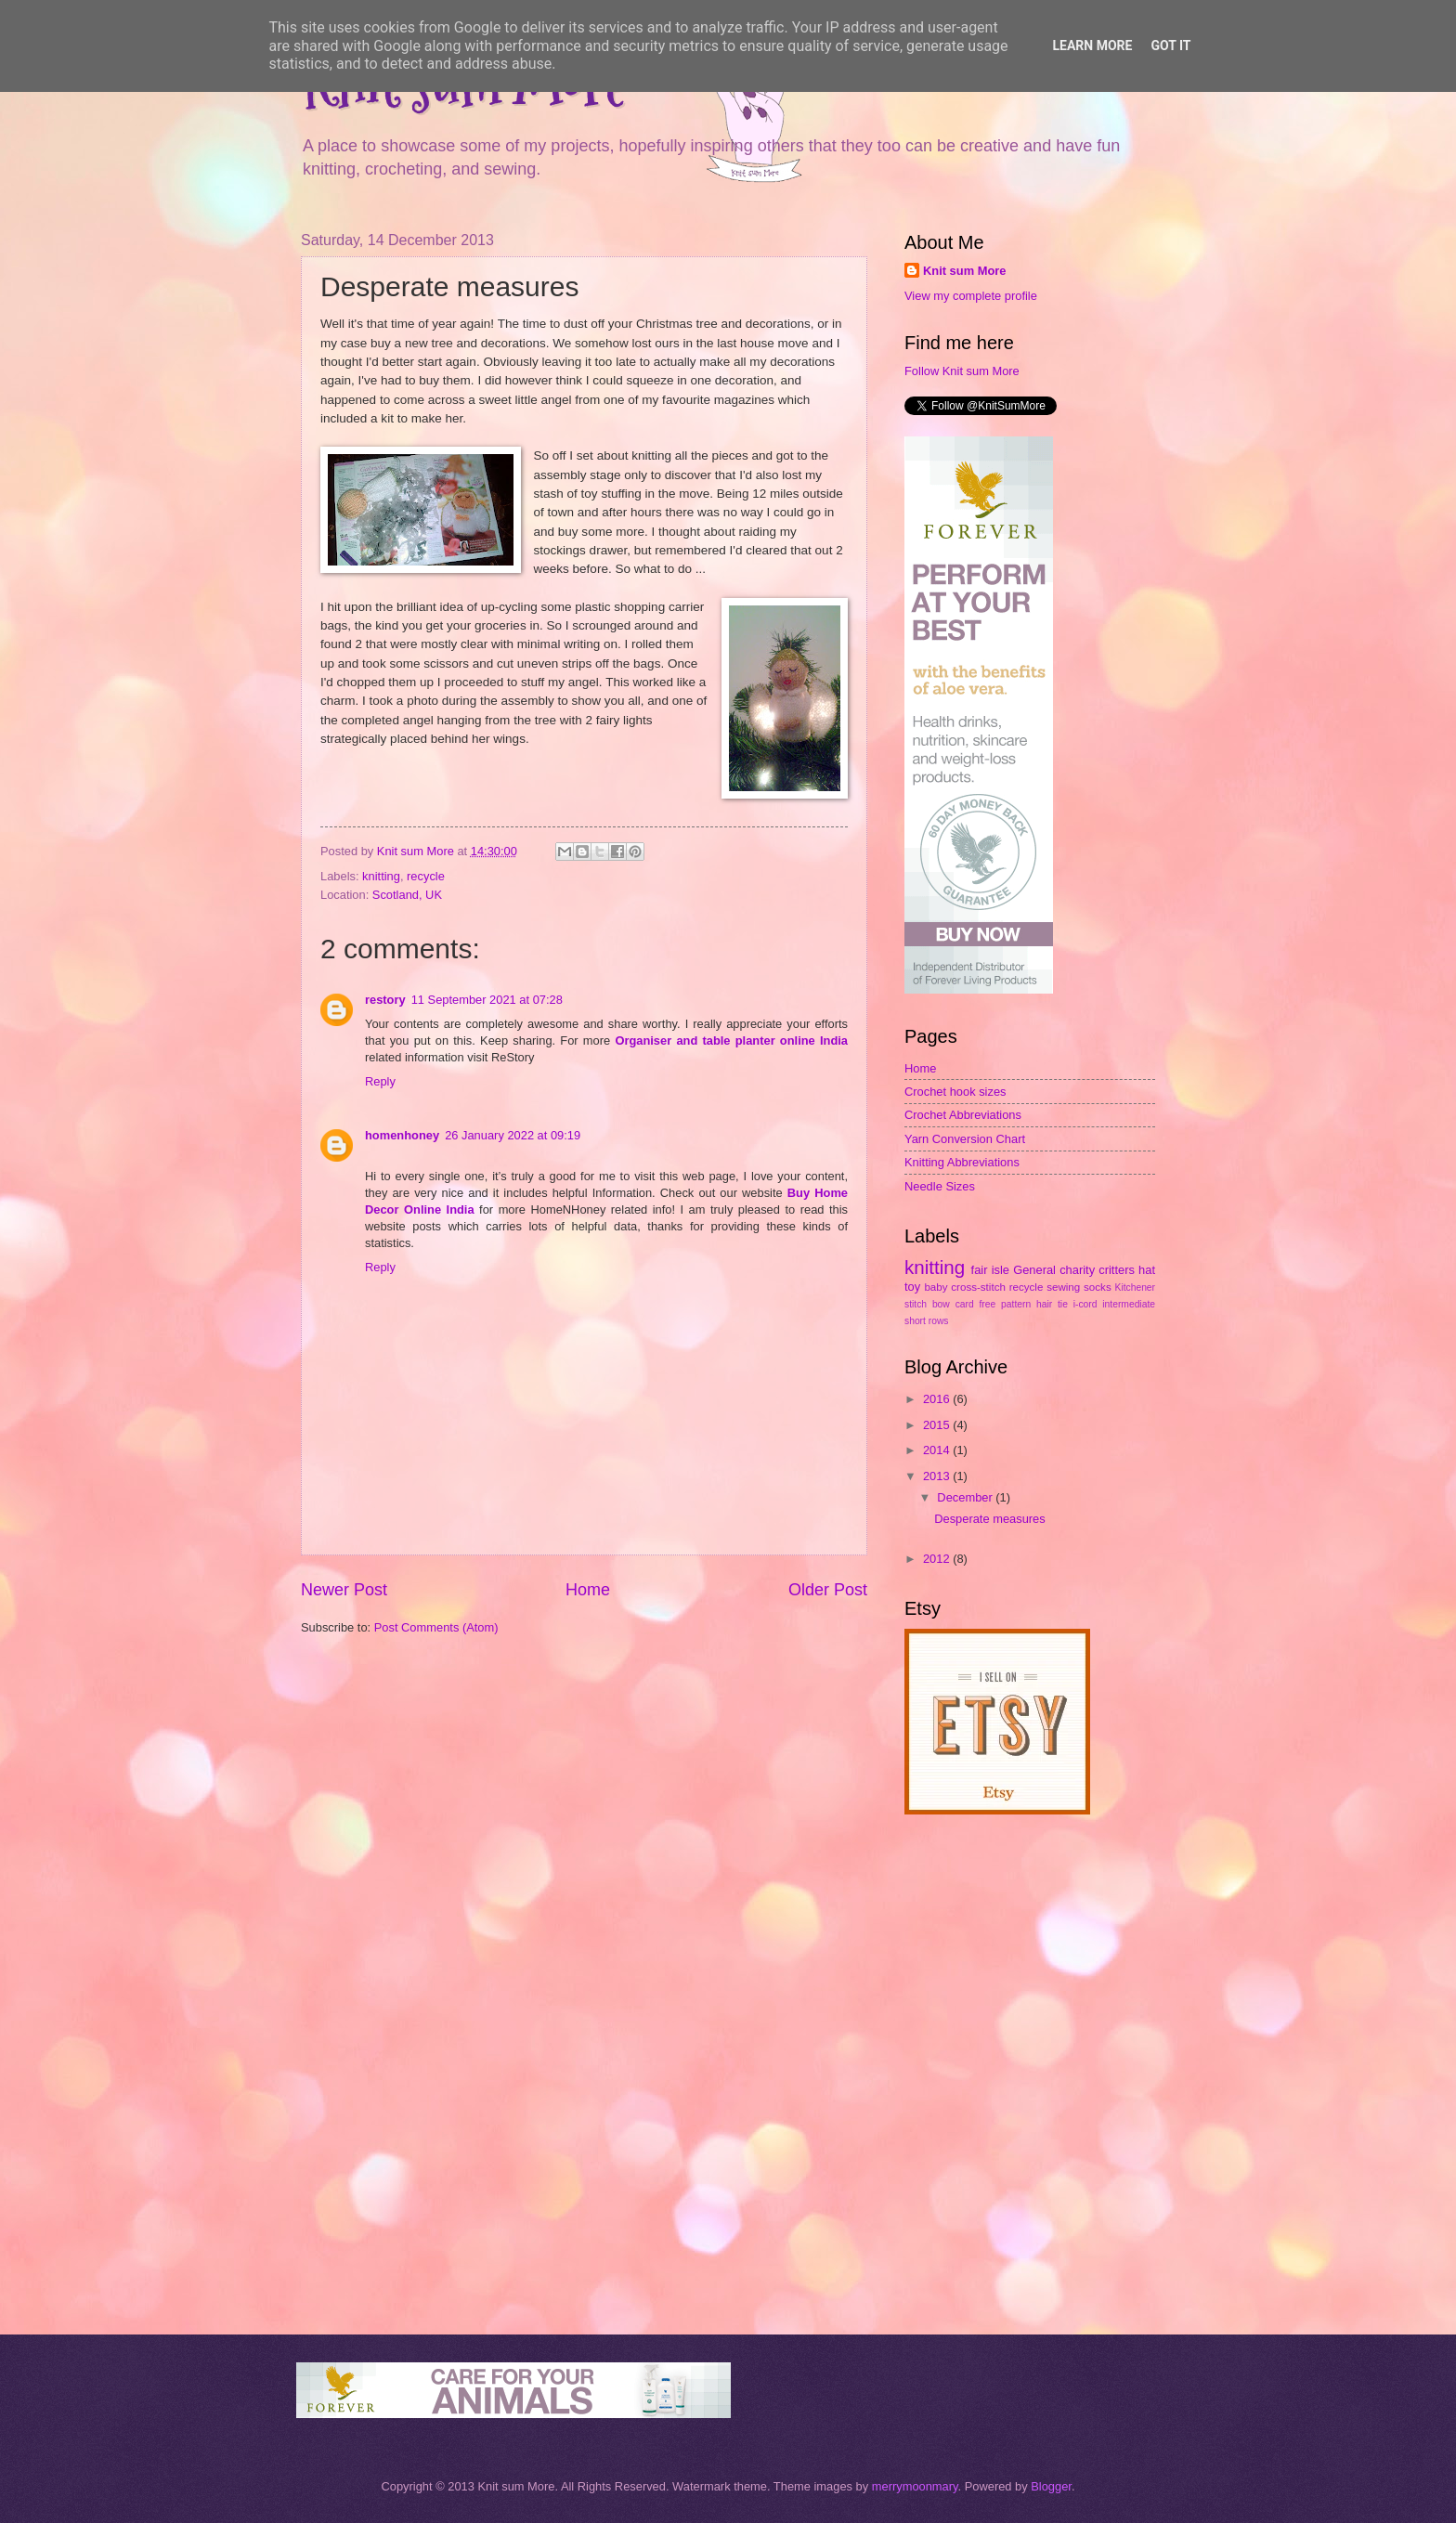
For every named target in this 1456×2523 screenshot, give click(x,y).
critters (1116, 1270)
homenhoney (402, 1135)
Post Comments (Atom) (436, 1627)
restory (385, 1000)
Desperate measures (990, 1519)
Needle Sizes (939, 1186)
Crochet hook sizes (955, 1092)
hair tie (1052, 1304)
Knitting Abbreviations (962, 1162)
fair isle (990, 1270)
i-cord (1085, 1304)
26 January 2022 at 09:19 (512, 1135)
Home (588, 1589)
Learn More (1092, 45)
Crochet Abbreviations (962, 1115)
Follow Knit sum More (962, 371)
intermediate (1128, 1304)
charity (1077, 1270)
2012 (938, 1559)
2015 (938, 1425)
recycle (426, 876)
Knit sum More (964, 271)
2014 (938, 1450)
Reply (380, 1081)
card (965, 1304)
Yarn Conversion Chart (964, 1139)
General (1034, 1270)
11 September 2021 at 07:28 (487, 1000)
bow (941, 1304)
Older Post (827, 1589)
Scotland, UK (407, 895)
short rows (926, 1321)
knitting (381, 876)
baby (935, 1287)
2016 (938, 1399)
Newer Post (344, 1589)
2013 (938, 1476)
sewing (1063, 1287)
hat (1146, 1270)
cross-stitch (978, 1287)
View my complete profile (970, 296)
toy (912, 1287)
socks (1098, 1287)
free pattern (1006, 1304)
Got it (1170, 45)
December (966, 1497)
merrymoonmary (915, 2486)
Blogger (1051, 2486)
